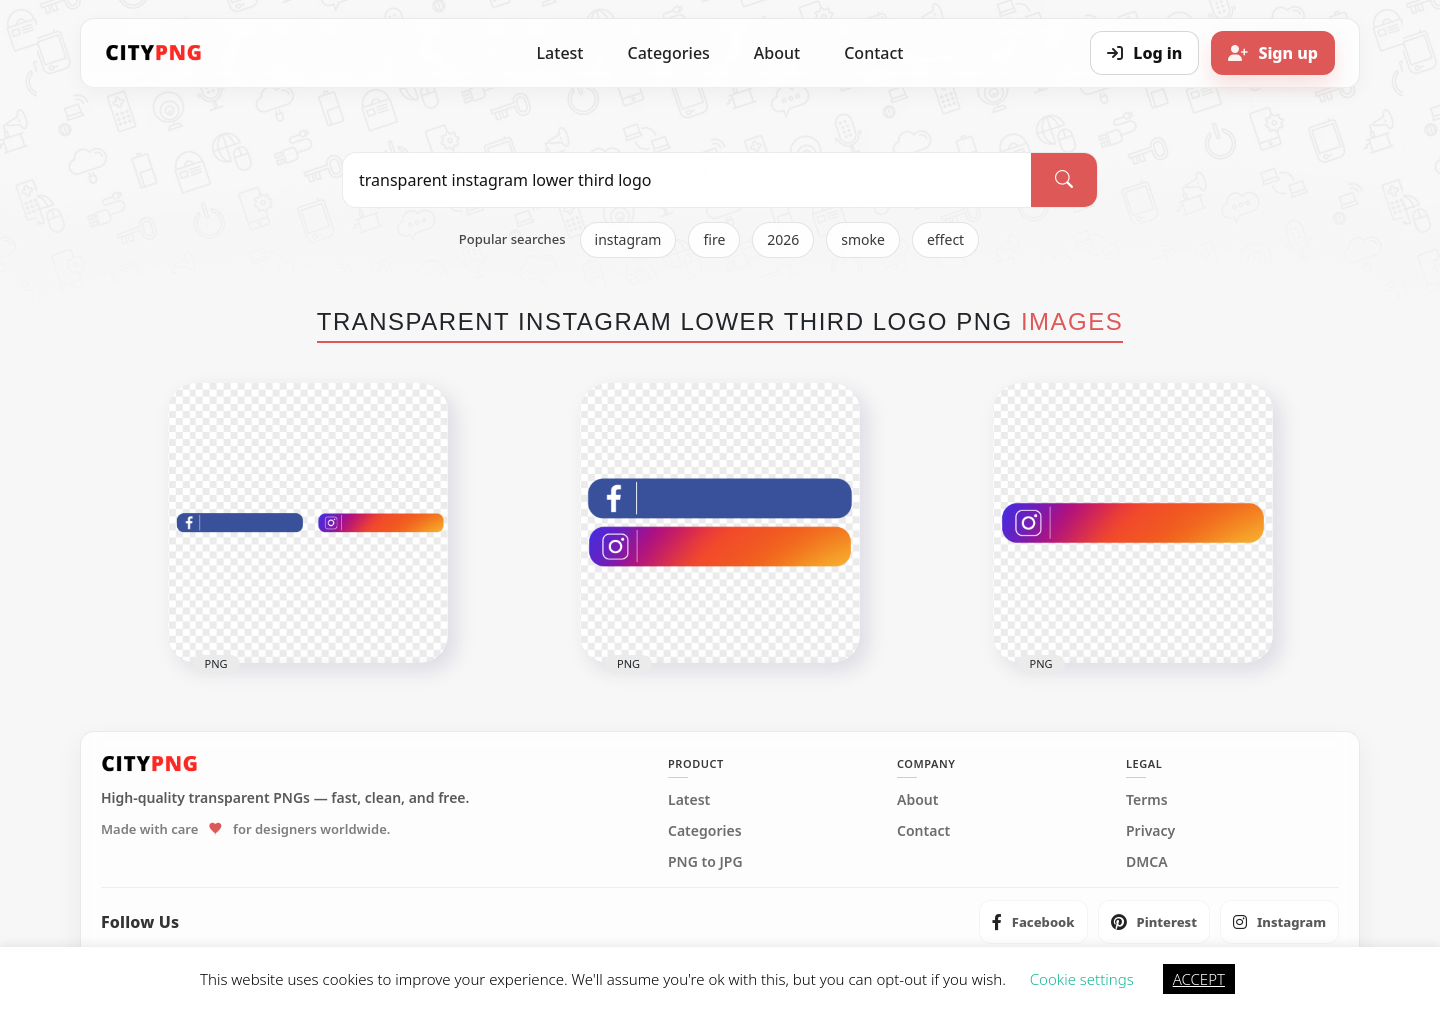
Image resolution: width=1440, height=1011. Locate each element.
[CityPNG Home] (154, 53)
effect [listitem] (945, 239)
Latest (560, 53)
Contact (873, 53)
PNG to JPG (705, 862)
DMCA (1147, 862)
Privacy (1150, 831)
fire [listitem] (714, 239)
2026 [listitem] (783, 239)
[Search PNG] (687, 180)
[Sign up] (1273, 53)
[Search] (1064, 180)
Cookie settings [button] (1082, 979)
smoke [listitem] (863, 239)
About (777, 53)
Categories (668, 53)
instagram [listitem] (628, 239)
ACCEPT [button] (1199, 979)
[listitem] (1033, 922)
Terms (1147, 800)
